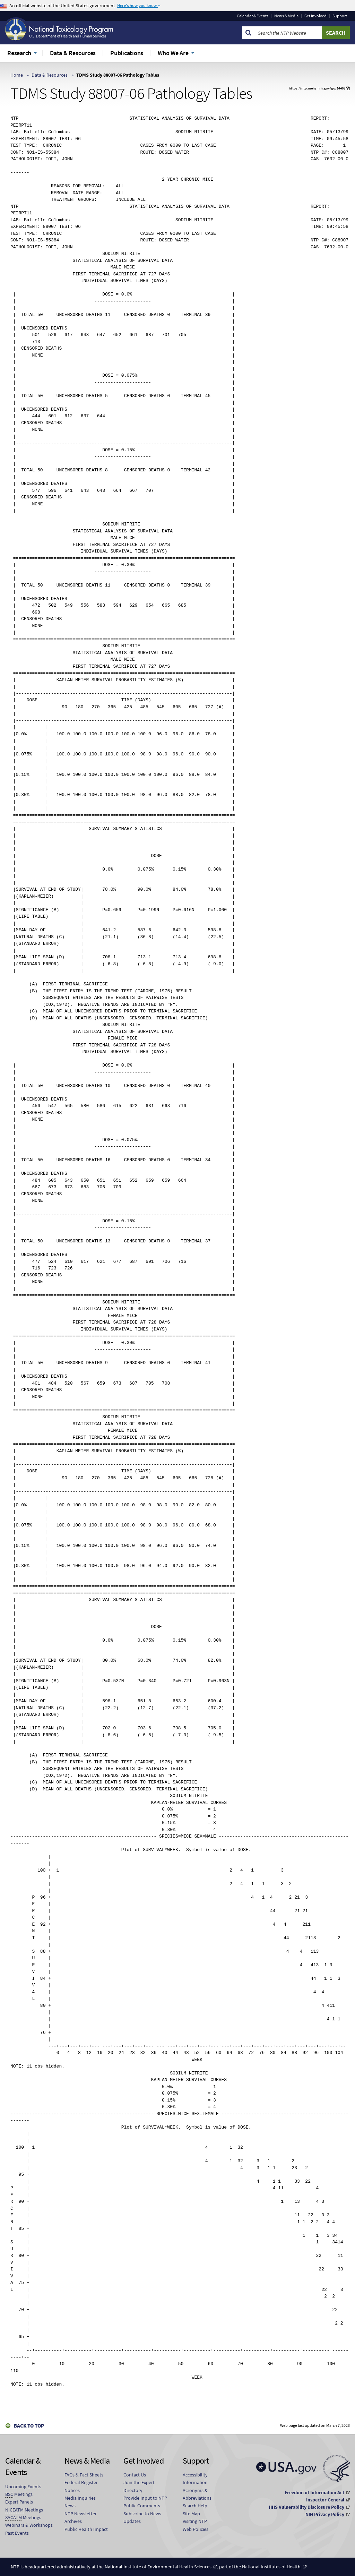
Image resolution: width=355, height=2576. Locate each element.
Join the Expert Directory (139, 2486)
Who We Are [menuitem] (173, 53)
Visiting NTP (195, 2521)
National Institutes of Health (271, 2567)
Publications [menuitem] (126, 53)
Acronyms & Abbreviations (197, 2494)
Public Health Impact (86, 2529)
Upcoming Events (23, 2486)
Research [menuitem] (19, 53)
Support (339, 16)
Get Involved (315, 16)
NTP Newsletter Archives (80, 2517)
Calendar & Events (252, 16)
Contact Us (134, 2475)
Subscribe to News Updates (142, 2517)
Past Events (17, 2533)
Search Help (195, 2505)
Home (16, 75)
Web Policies (195, 2529)
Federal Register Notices (81, 2486)
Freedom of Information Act (314, 2492)
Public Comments (141, 2505)
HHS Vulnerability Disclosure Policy (306, 2507)
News (70, 2505)
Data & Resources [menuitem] (73, 53)
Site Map (191, 2513)
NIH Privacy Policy (324, 2514)
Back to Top (29, 2425)
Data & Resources (50, 75)
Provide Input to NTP (145, 2498)
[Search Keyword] (288, 32)
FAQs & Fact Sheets (83, 2475)
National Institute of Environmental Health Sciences (158, 2567)
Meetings (19, 2494)
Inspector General (325, 2500)
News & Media (286, 16)
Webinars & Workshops (29, 2525)
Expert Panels (19, 2502)
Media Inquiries (80, 2498)
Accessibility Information (195, 2478)
